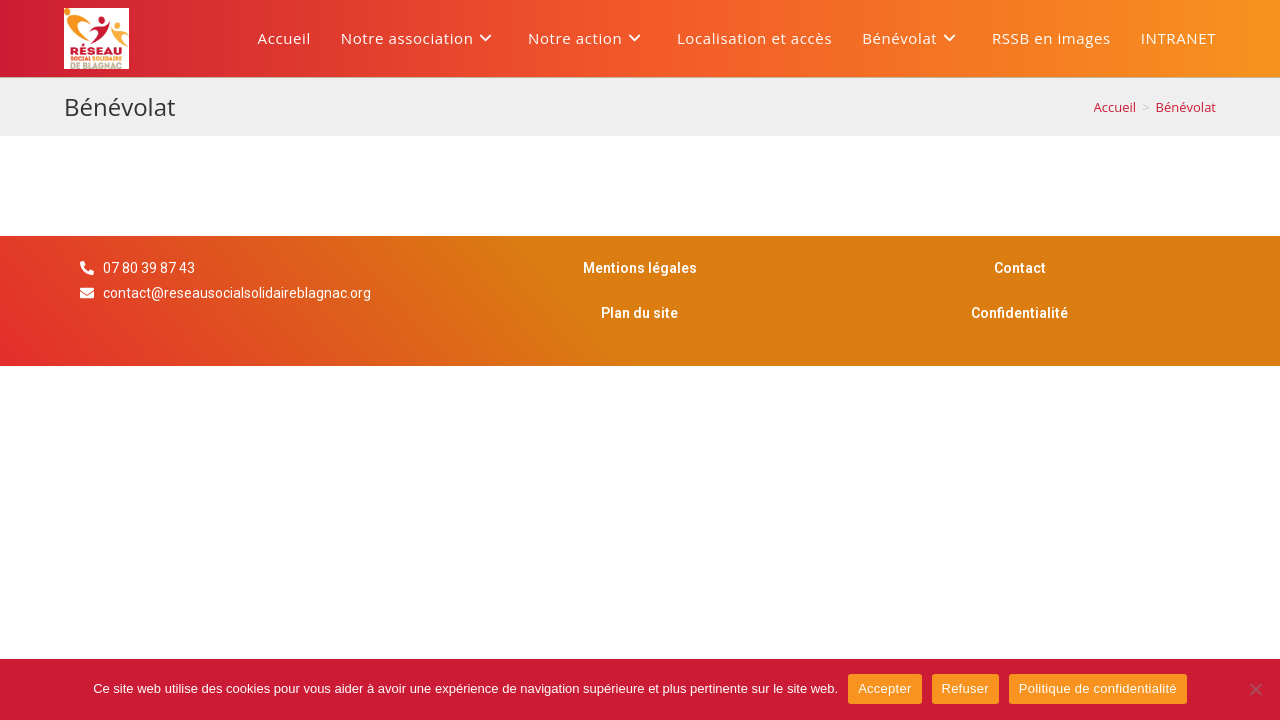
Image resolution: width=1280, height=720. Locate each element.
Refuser (965, 688)
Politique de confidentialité (1098, 688)
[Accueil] (1115, 107)
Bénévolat (1186, 107)
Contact (1020, 268)
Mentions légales (640, 268)
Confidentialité (1019, 313)
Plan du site (639, 313)
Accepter (884, 688)
